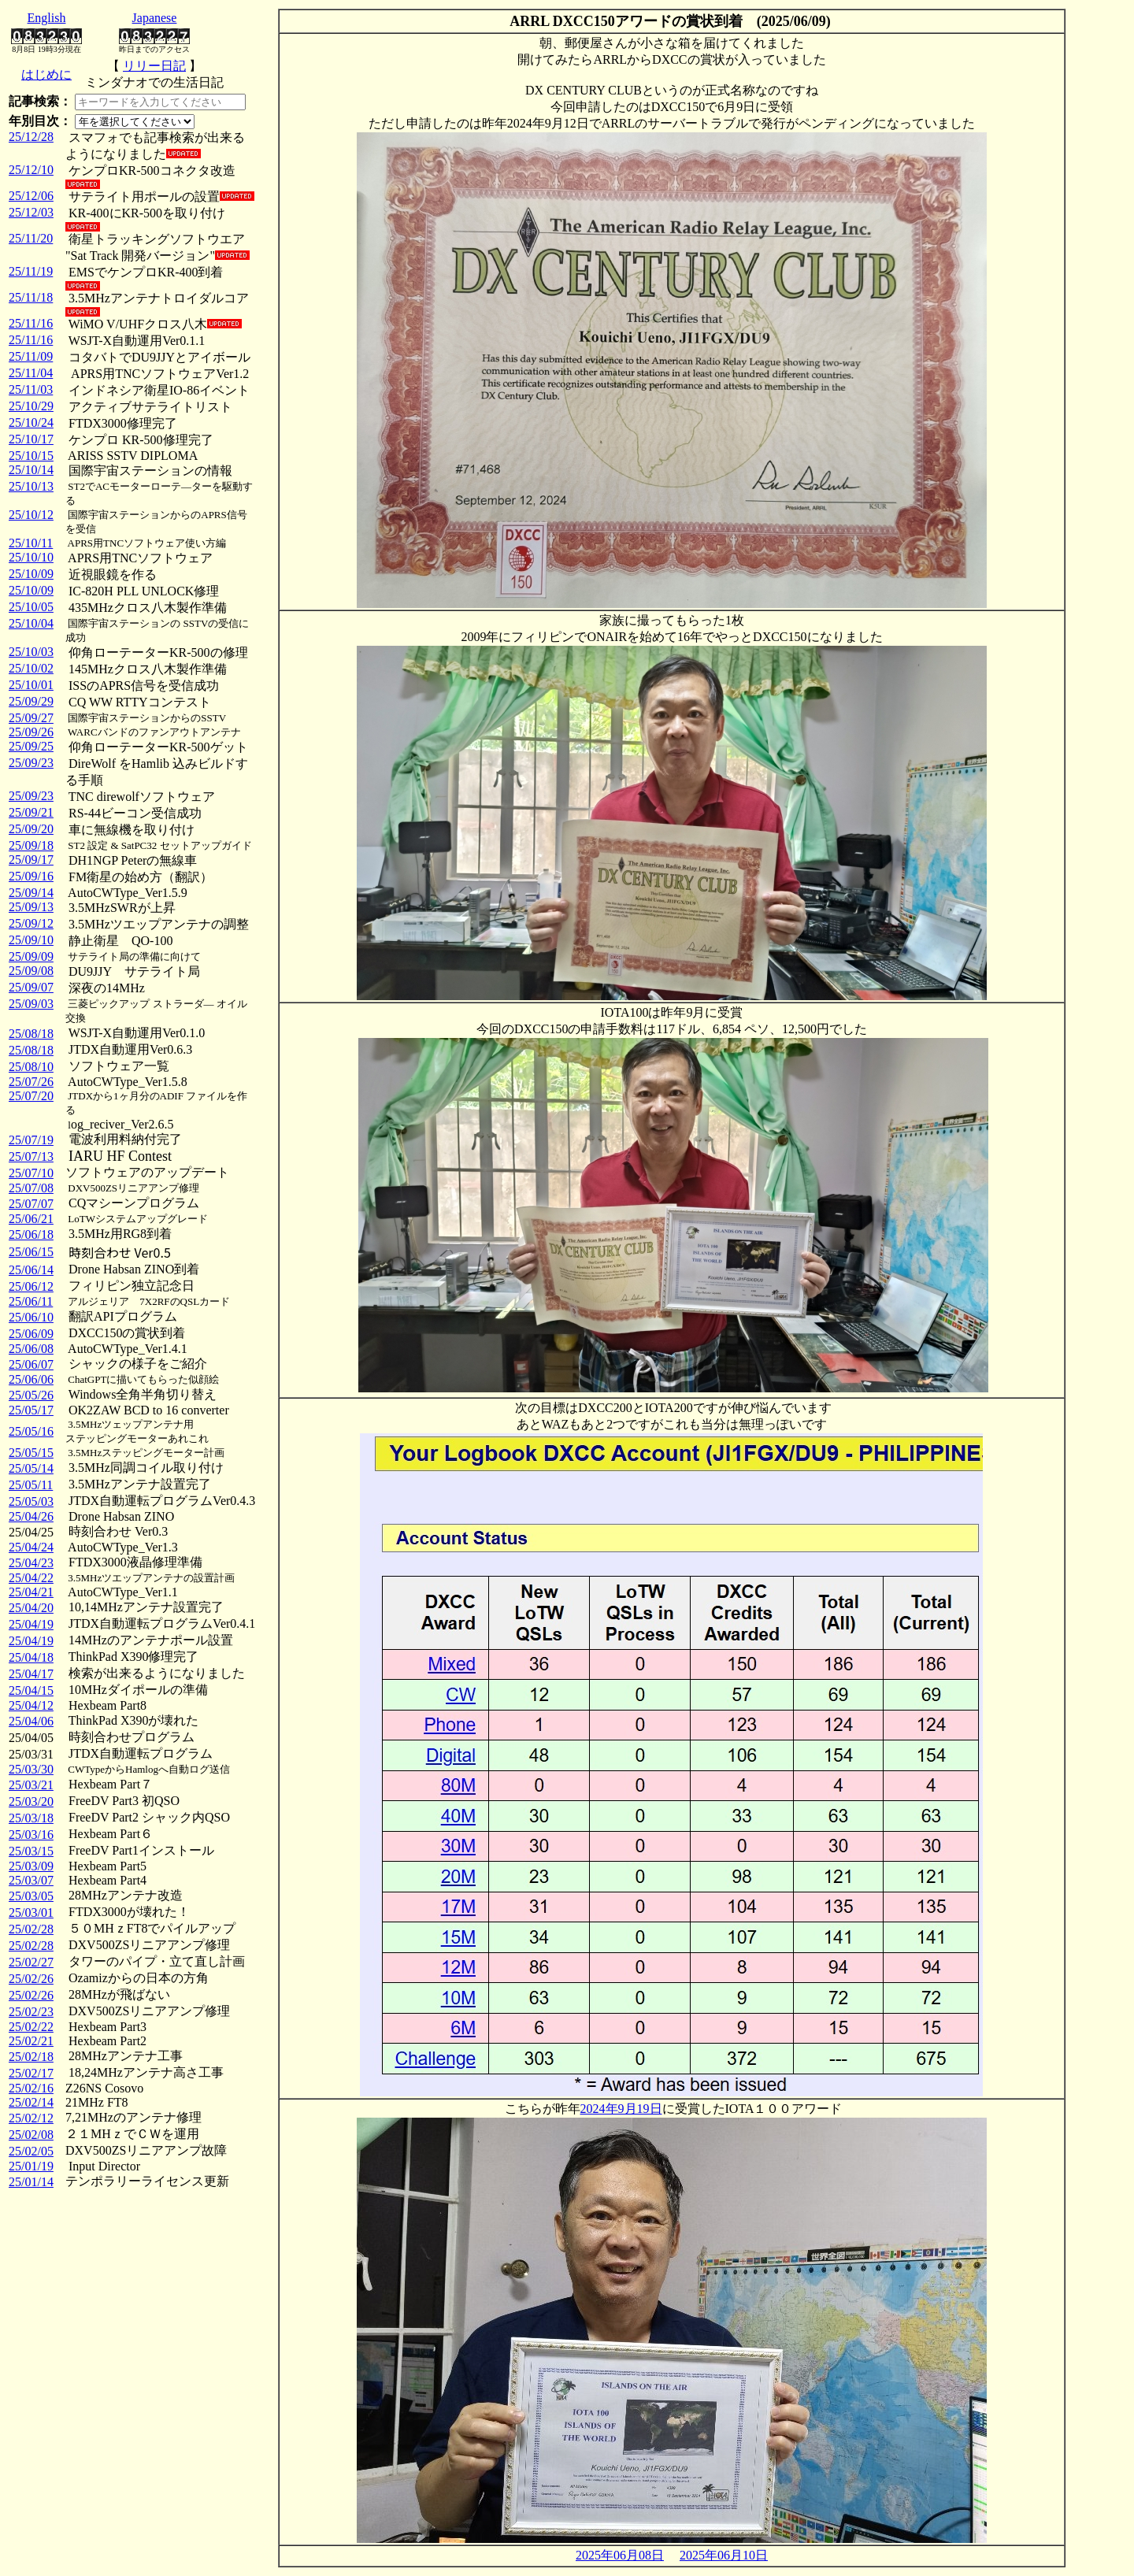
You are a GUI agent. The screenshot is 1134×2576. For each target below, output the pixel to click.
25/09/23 (31, 762)
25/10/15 (31, 455)
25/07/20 (31, 1096)
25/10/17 (31, 439)
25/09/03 (31, 1003)
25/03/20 (31, 1801)
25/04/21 (31, 1592)
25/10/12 (31, 514)
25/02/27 (31, 1962)
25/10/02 (31, 668)
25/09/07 (31, 987)
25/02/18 (31, 2056)
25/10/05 (31, 606)
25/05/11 (31, 1485)
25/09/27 (31, 718)
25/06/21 (31, 1218)
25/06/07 (31, 1364)
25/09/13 (31, 907)
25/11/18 (31, 297)
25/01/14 (31, 2182)
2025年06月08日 (620, 2555)
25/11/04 (31, 373)
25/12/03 (31, 212)
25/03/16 (31, 1834)
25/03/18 (31, 1818)
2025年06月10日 (724, 2555)
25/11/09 (31, 356)
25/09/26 (31, 732)
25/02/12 (31, 2118)
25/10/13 (31, 486)
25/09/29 (31, 701)
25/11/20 (31, 238)
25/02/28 (31, 1929)
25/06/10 (31, 1317)
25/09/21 (31, 812)
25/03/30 (31, 1769)
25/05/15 (31, 1452)
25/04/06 (31, 1721)
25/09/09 (31, 956)
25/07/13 (31, 1156)
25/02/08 (31, 2134)
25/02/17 (31, 2073)
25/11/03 (31, 389)
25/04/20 (31, 1607)
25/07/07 (31, 1203)
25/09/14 (31, 892)
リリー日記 (154, 65)
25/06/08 (31, 1348)
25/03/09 (31, 1866)
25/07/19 (31, 1140)
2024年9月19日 (621, 2108)
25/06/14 (31, 1270)
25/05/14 (31, 1468)
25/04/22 (31, 1578)
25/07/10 (31, 1173)
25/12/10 (31, 169)
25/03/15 (31, 1851)
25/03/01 (31, 1912)
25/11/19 (31, 271)
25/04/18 (31, 1657)
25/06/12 (31, 1286)
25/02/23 (31, 2011)
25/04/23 (31, 1563)
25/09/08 (31, 970)
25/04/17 (31, 1674)
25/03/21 (31, 1785)
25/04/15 (31, 1690)
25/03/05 (31, 1896)
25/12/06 (31, 195)
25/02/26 (31, 1978)
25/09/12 (31, 923)
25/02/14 (31, 2102)
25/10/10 (31, 557)
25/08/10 (31, 1066)
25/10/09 (31, 573)
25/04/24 (31, 1547)
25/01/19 (31, 2166)
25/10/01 (31, 684)
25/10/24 (31, 422)
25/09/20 (31, 829)
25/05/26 (31, 1395)
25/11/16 (31, 323)
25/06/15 (31, 1251)
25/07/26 (31, 1081)
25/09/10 (31, 940)
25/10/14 (31, 469)
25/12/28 (31, 136)
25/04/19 (31, 1624)
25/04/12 (31, 1705)
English (47, 17)
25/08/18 (31, 1033)
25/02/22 (31, 2026)
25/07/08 (31, 1188)
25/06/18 (31, 1234)
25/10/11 (31, 543)
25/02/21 (31, 2041)
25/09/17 (31, 859)
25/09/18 (31, 845)
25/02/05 (31, 2151)
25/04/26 (31, 1516)
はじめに (46, 74)
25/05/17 (31, 1410)
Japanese (154, 17)
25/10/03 (31, 651)
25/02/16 (31, 2088)
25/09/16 (31, 876)
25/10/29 (31, 406)
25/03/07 (31, 1880)
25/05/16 (31, 1431)
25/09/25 (31, 746)
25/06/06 (31, 1379)
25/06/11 (31, 1301)
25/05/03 (31, 1501)
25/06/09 (31, 1333)
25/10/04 (31, 623)
